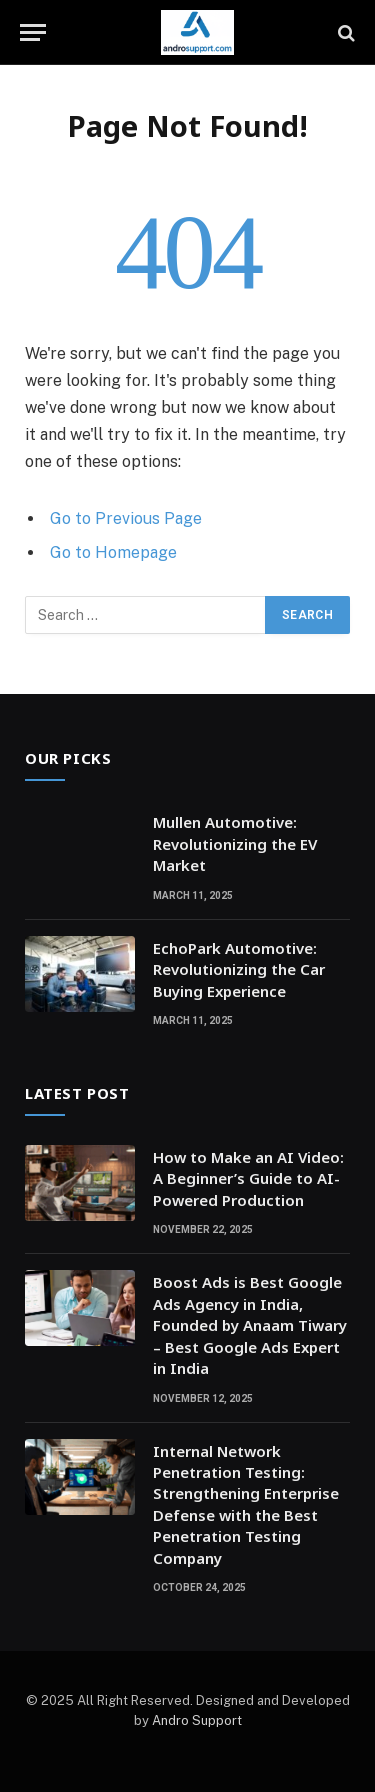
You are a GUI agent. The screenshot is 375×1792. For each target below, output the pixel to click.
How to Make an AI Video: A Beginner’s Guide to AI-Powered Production (248, 1178)
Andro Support (197, 1720)
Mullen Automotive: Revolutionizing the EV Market (235, 843)
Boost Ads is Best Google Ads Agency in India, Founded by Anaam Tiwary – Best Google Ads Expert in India (250, 1325)
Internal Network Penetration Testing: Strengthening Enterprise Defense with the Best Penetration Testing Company (246, 1504)
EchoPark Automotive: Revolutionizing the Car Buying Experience (239, 969)
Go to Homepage (113, 552)
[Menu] (33, 32)
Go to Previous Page (126, 518)
